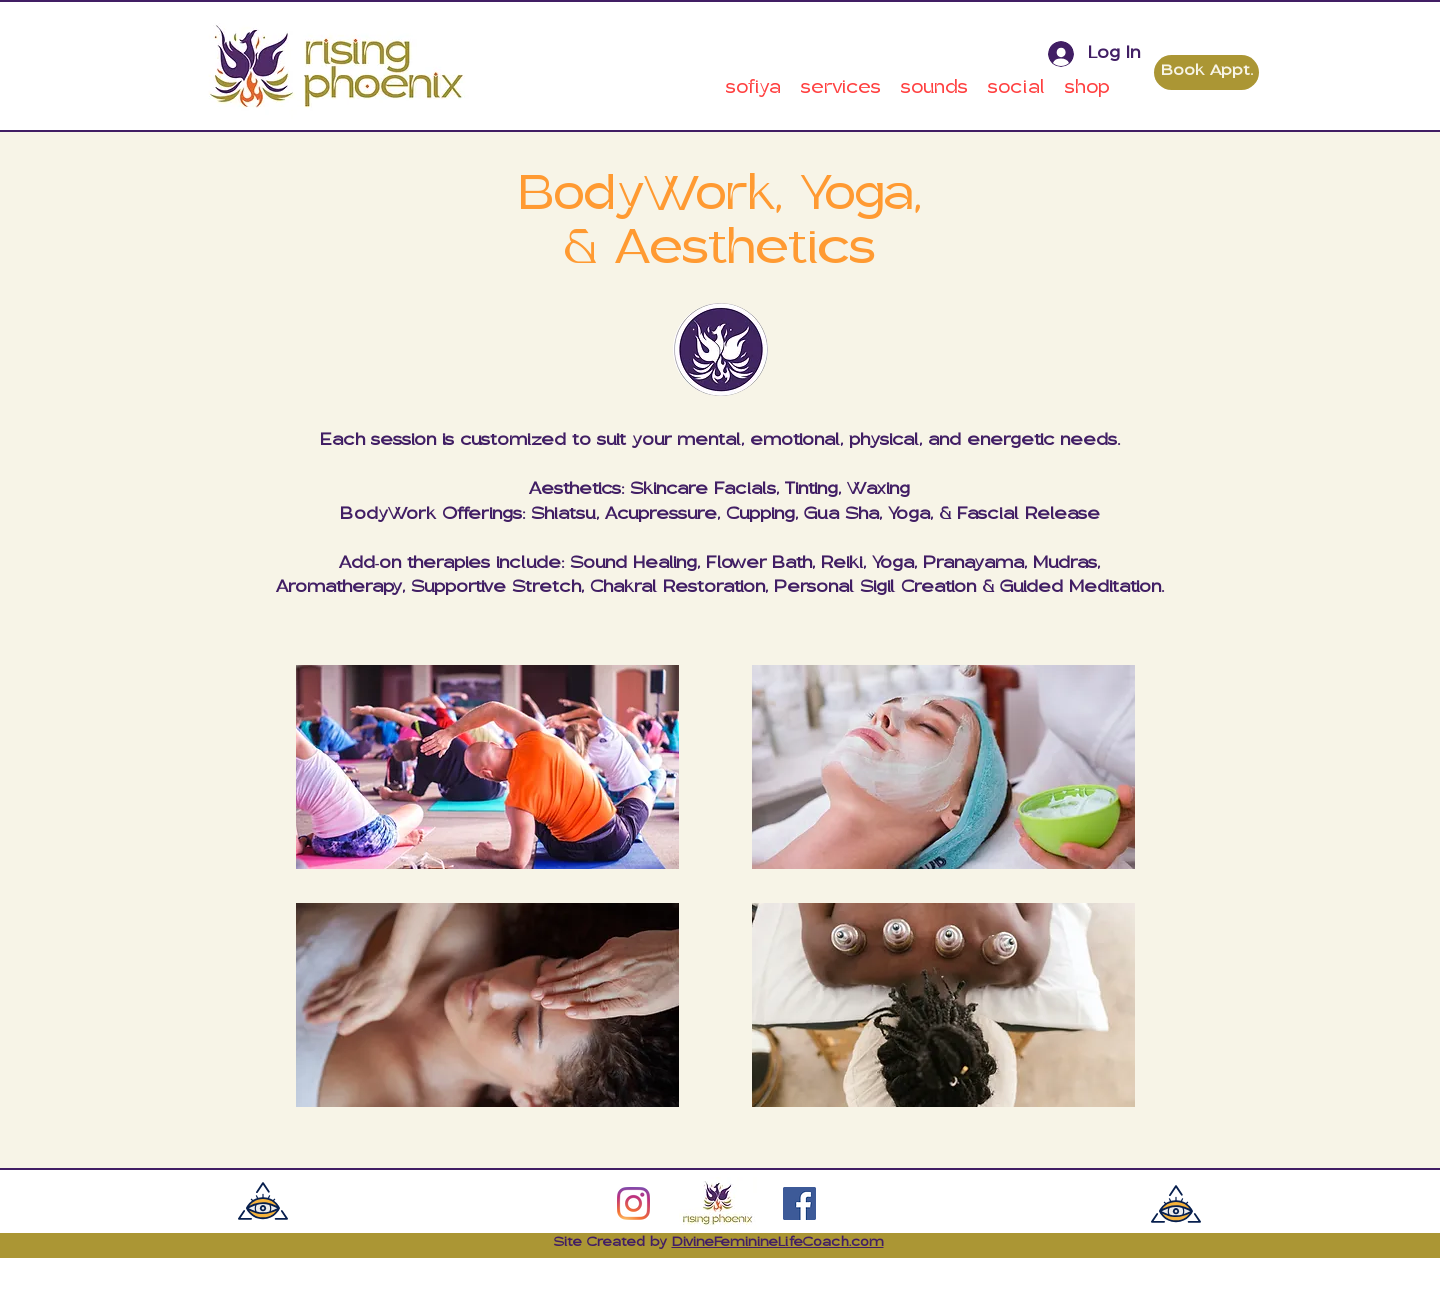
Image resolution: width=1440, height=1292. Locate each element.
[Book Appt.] (1206, 72)
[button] (753, 89)
